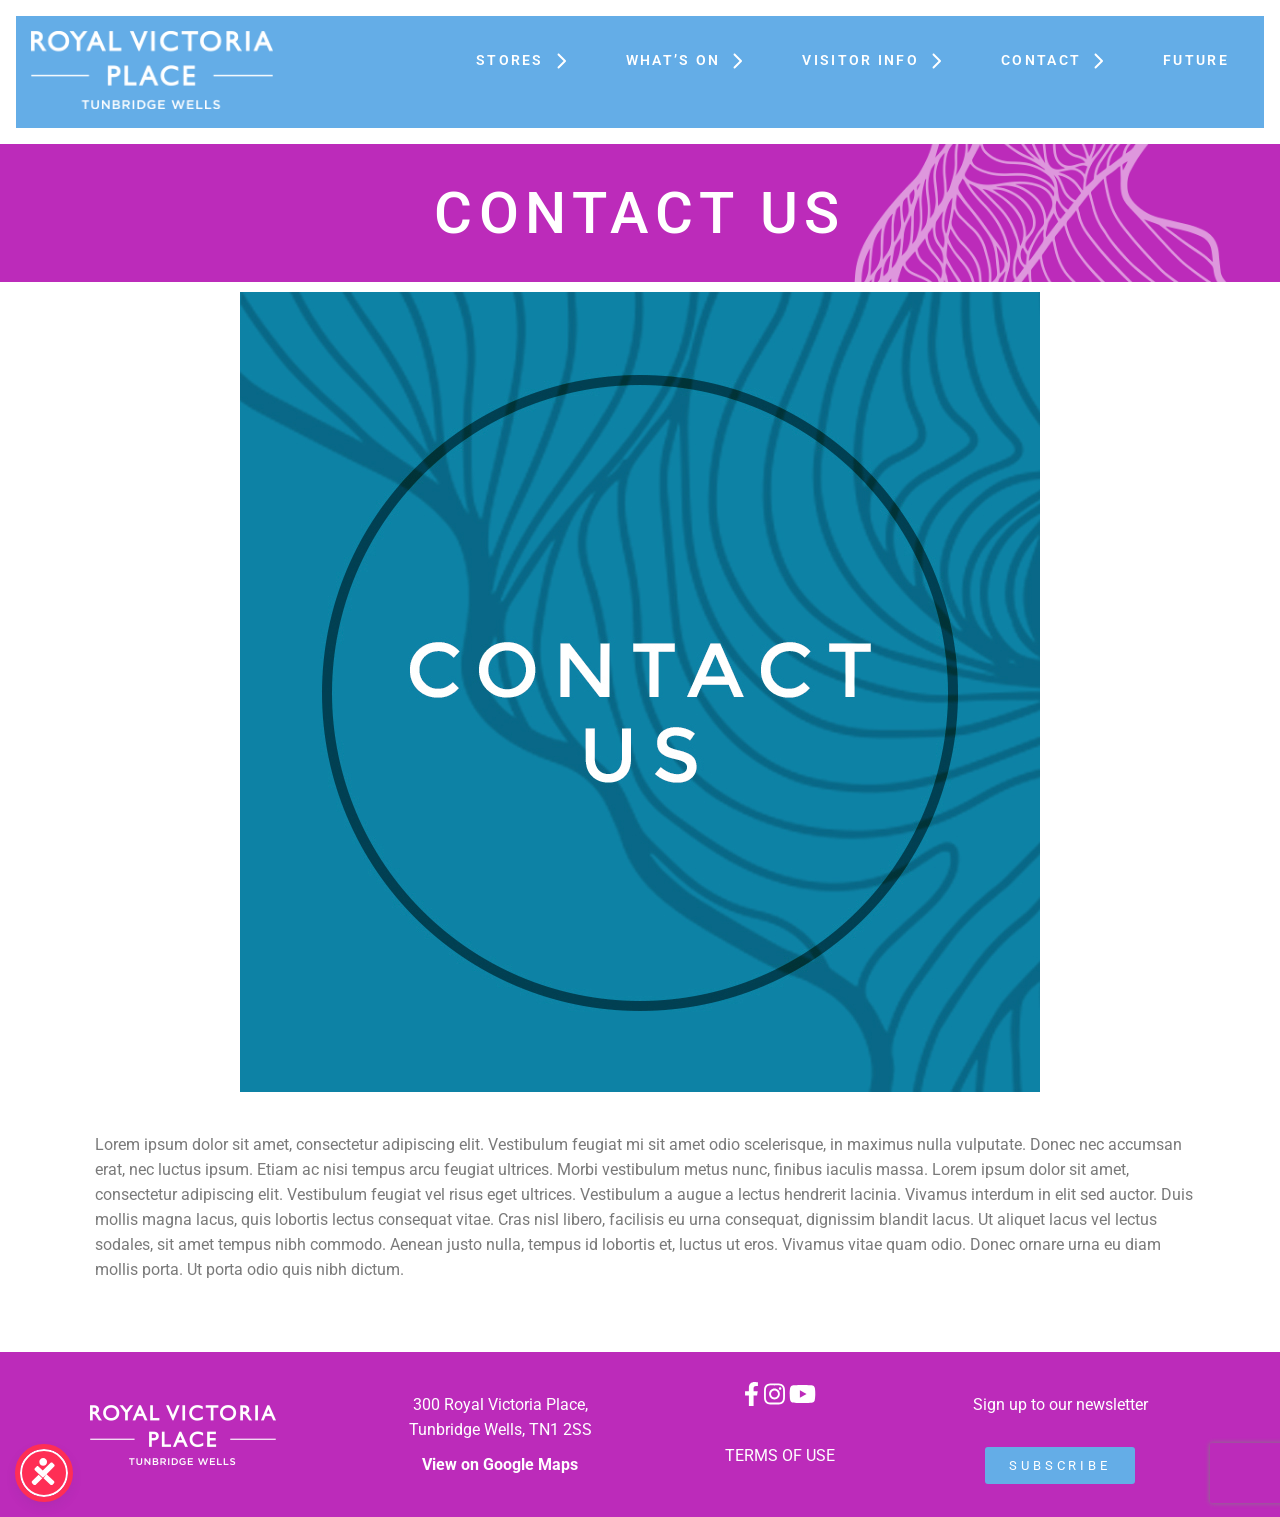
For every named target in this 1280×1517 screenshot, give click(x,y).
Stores (531, 60)
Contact (1062, 60)
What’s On (694, 60)
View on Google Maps (500, 1464)
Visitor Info (881, 60)
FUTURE (1196, 60)
